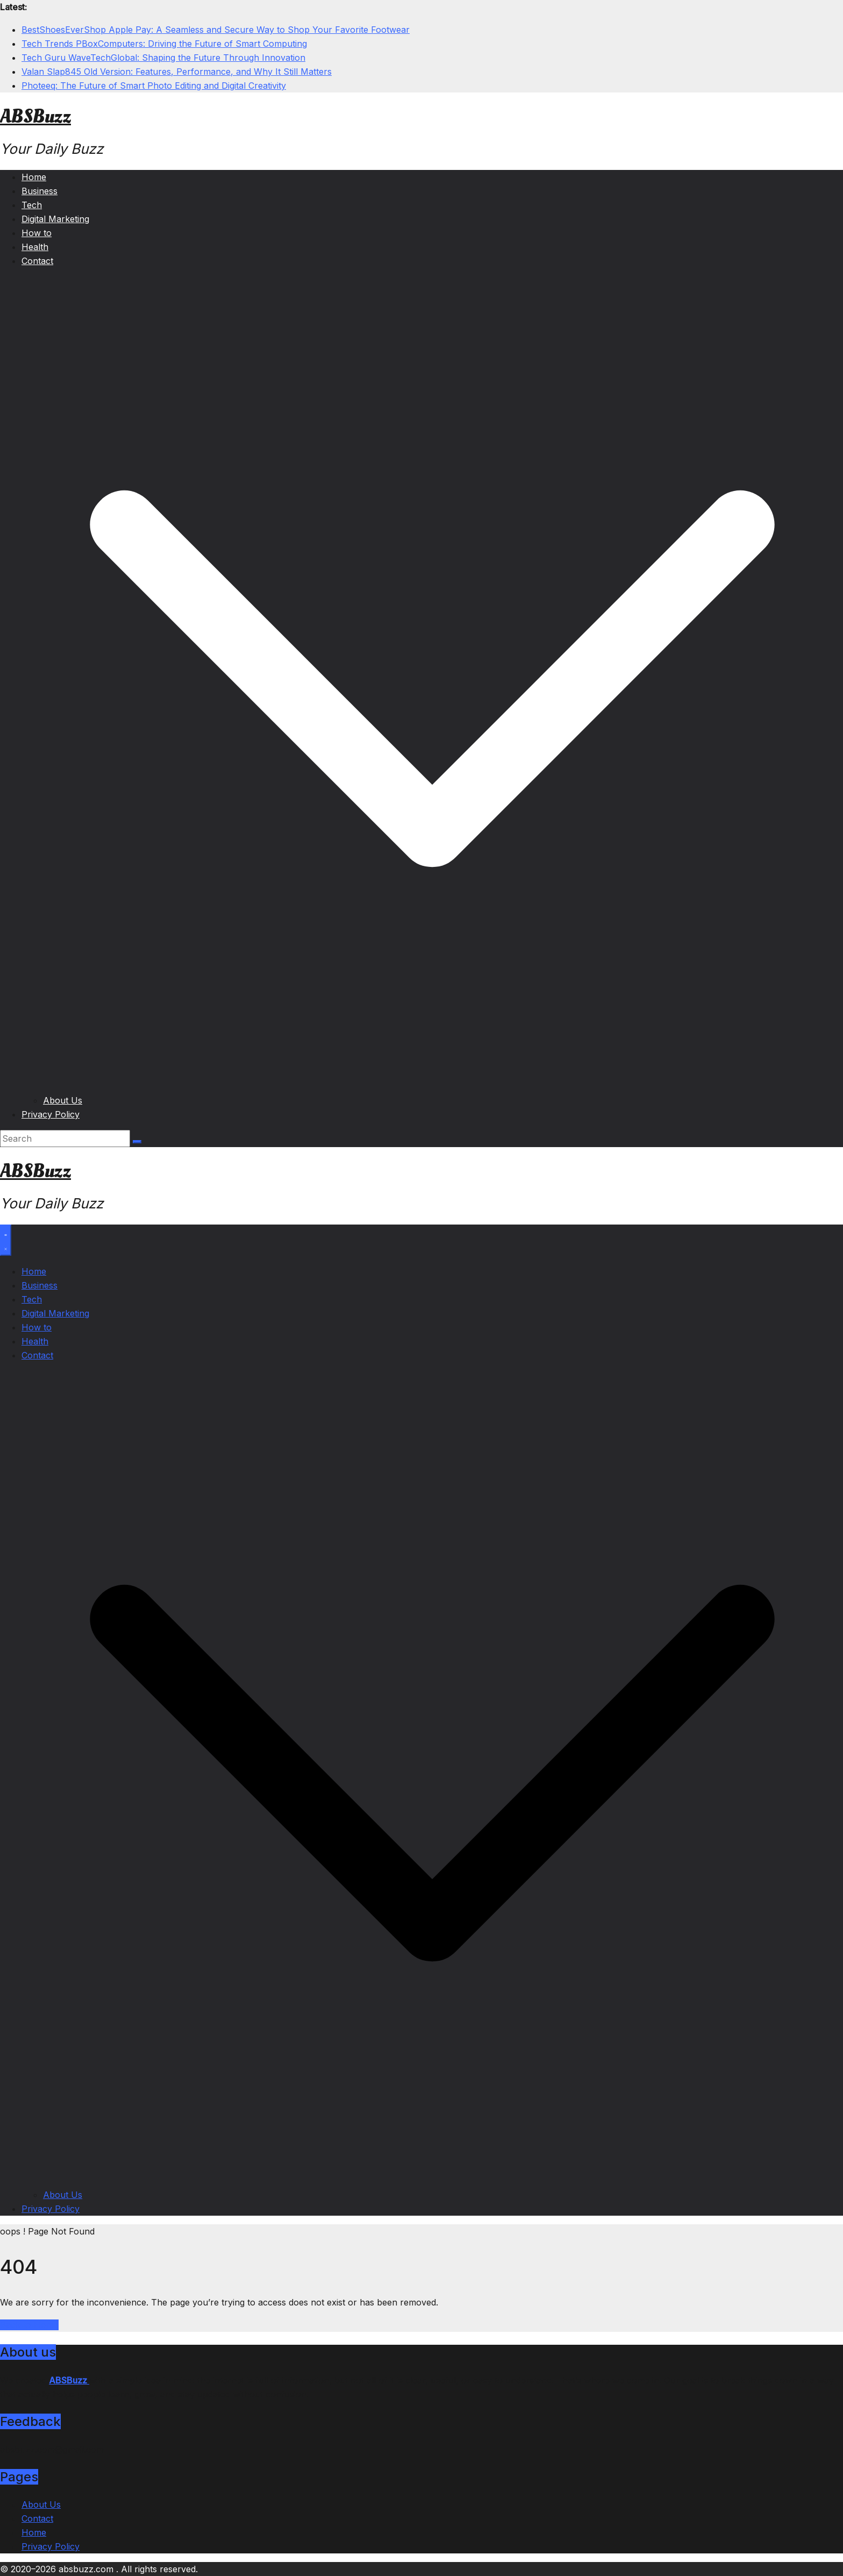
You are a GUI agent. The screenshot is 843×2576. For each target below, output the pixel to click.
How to (37, 232)
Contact (37, 260)
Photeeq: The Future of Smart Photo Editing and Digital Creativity (154, 85)
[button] (432, 1086)
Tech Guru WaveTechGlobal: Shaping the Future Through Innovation (163, 57)
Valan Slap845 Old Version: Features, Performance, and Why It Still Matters (177, 71)
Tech (32, 205)
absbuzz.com (87, 2569)
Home (34, 177)
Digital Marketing (55, 219)
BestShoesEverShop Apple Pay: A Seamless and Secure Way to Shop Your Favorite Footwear (216, 29)
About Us (62, 1100)
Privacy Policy (51, 1114)
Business (40, 191)
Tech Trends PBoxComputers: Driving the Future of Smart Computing (164, 43)
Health (35, 246)
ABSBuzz (35, 117)
